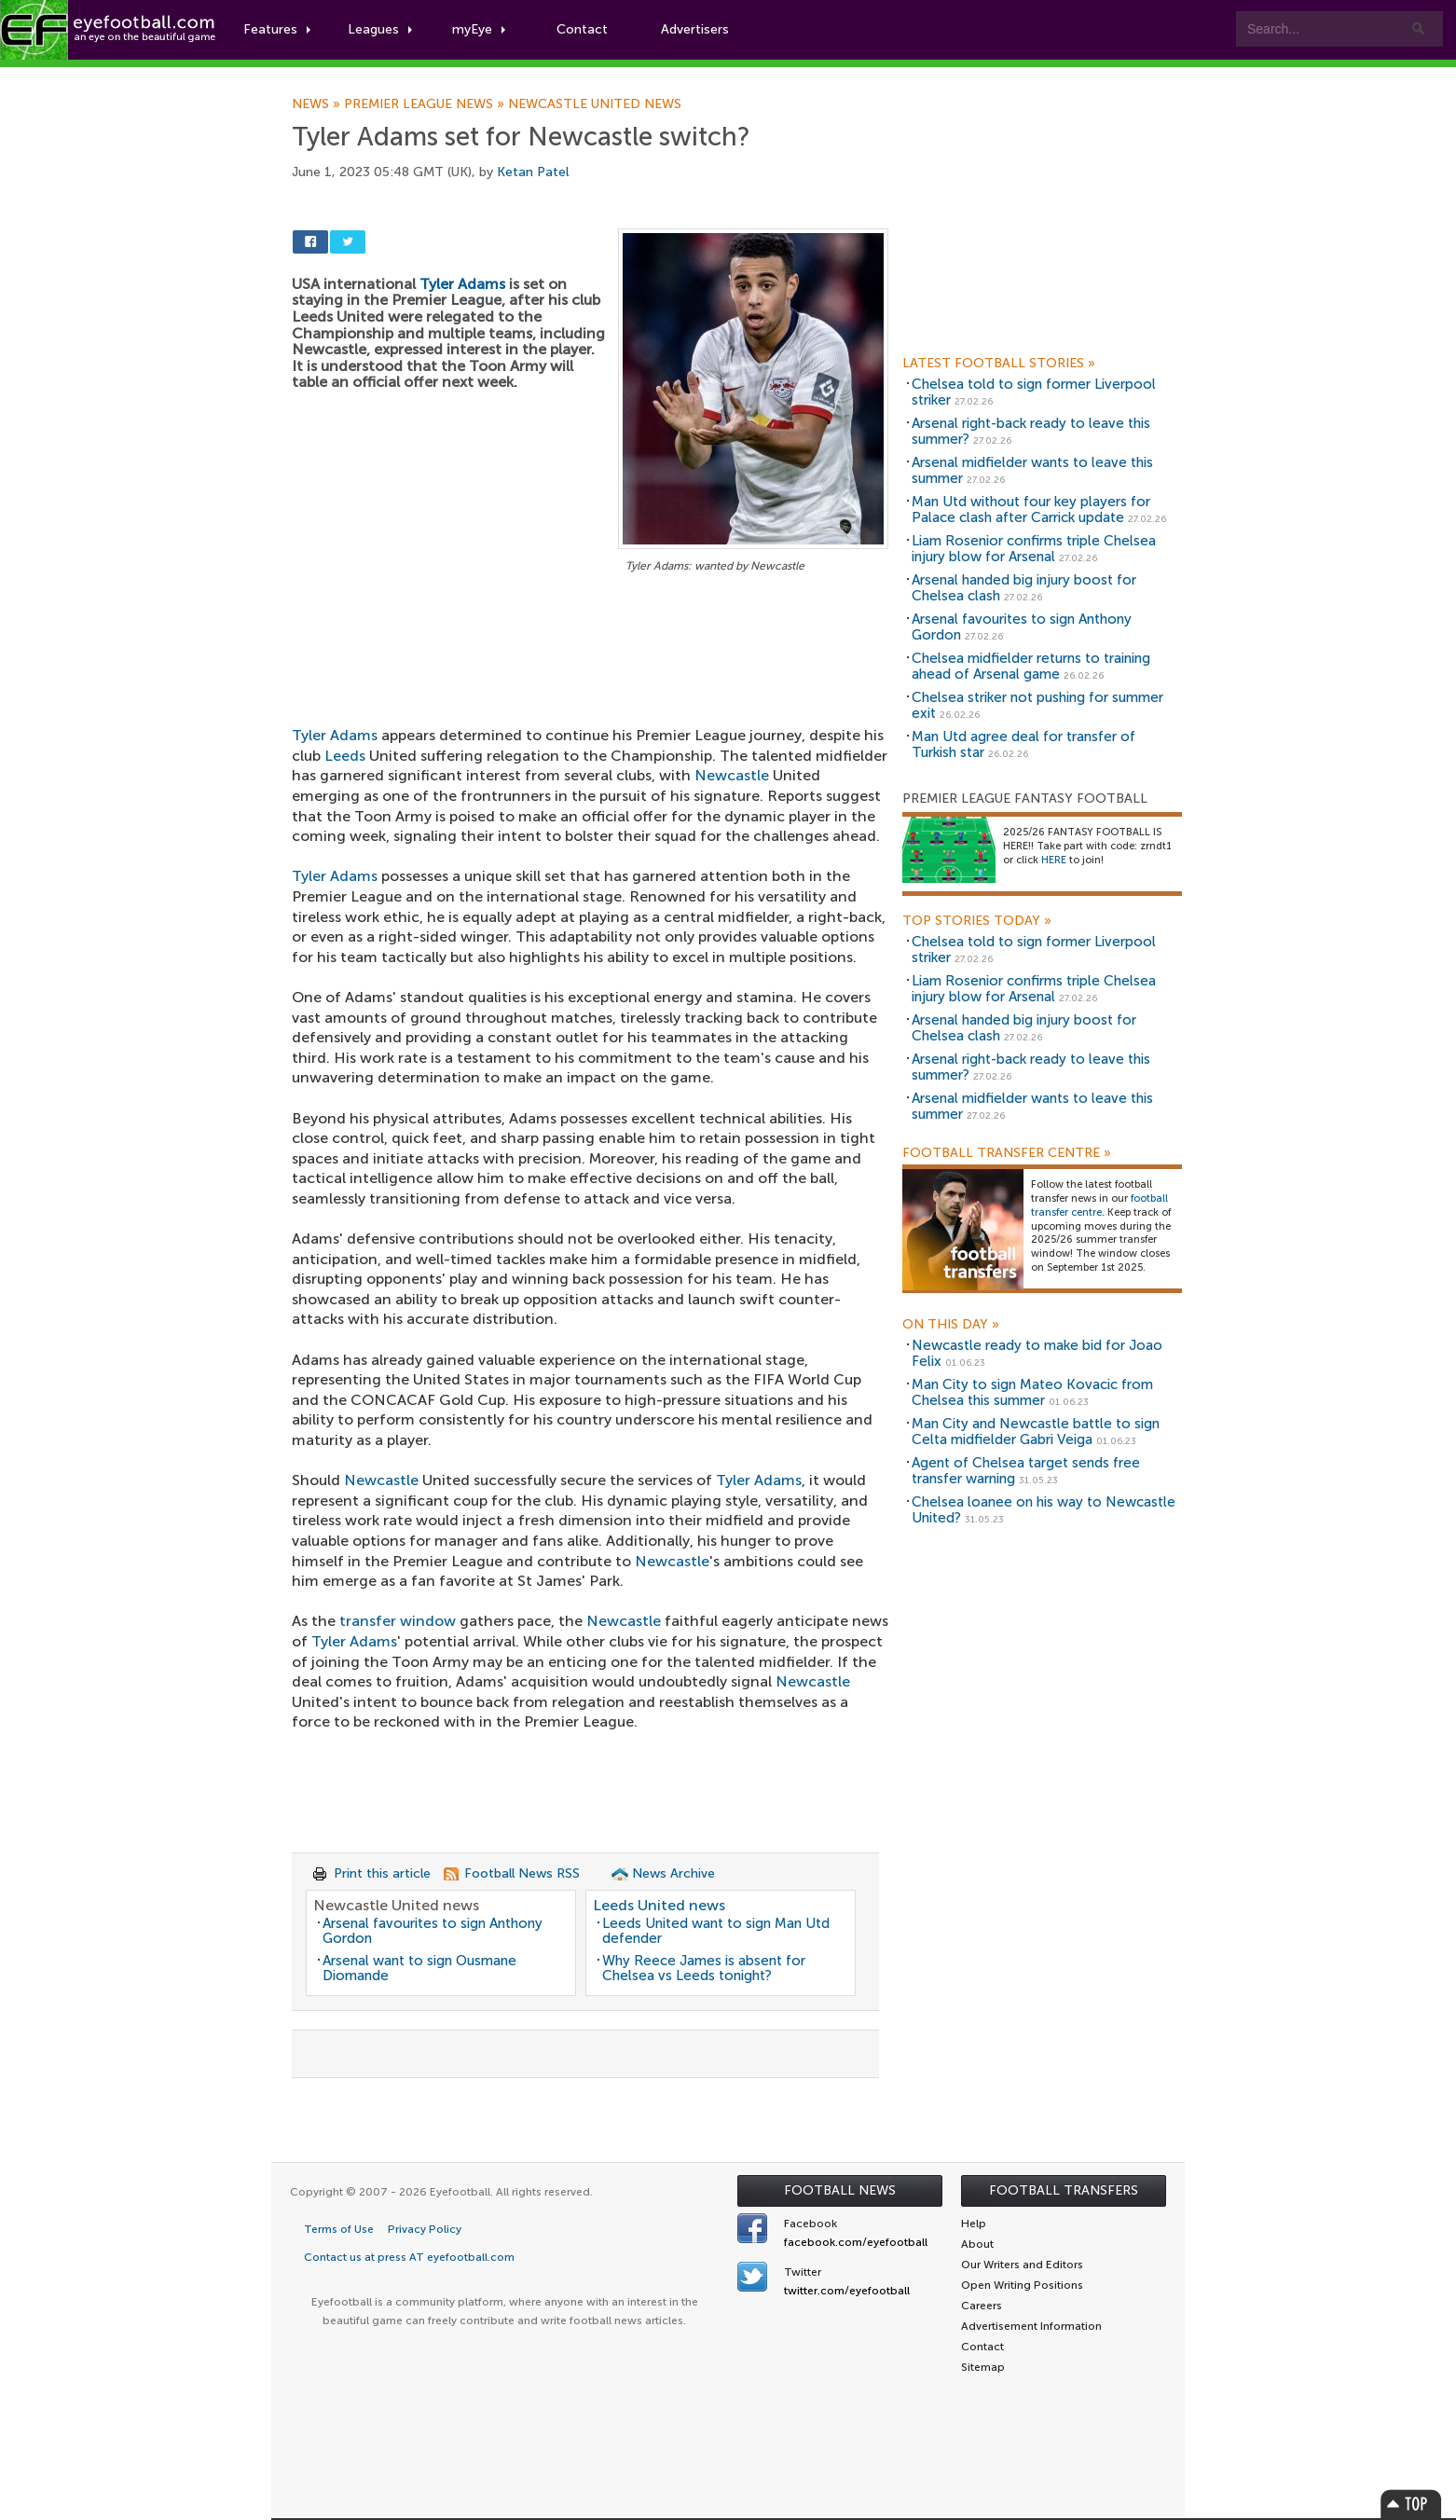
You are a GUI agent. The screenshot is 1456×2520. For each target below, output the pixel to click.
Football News (840, 2190)
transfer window (397, 1621)
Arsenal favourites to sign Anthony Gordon (433, 1931)
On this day (950, 1324)
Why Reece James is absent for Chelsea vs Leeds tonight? (703, 1968)
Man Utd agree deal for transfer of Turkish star (1023, 744)
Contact (582, 29)
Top (1411, 2503)
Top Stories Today (976, 921)
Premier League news (426, 104)
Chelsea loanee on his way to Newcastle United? (1043, 1510)
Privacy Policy (424, 2229)
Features (276, 29)
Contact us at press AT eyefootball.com (409, 2257)
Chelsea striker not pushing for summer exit (1037, 705)
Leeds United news (659, 1905)
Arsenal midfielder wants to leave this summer (1032, 470)
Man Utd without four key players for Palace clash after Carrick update (1031, 509)
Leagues (380, 29)
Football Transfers (1063, 2190)
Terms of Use (339, 2229)
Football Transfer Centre (1006, 1153)
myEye (478, 29)
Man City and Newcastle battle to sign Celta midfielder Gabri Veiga (1036, 1431)
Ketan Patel (533, 172)
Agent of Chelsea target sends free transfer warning (1026, 1470)
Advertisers (695, 29)
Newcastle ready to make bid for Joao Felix (1037, 1353)
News (318, 104)
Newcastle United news (594, 104)
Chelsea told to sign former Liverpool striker (1034, 392)
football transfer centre (1099, 1205)
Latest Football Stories (998, 363)
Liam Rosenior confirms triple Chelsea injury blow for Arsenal (1034, 548)
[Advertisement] (590, 715)
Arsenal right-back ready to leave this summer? (1031, 431)
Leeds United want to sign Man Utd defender (716, 1931)
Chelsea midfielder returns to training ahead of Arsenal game (1031, 666)
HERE (1053, 860)
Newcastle (381, 1480)
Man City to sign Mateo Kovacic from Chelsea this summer (1032, 1392)
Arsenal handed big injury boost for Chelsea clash (1024, 587)
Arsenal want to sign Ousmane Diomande (419, 1968)
